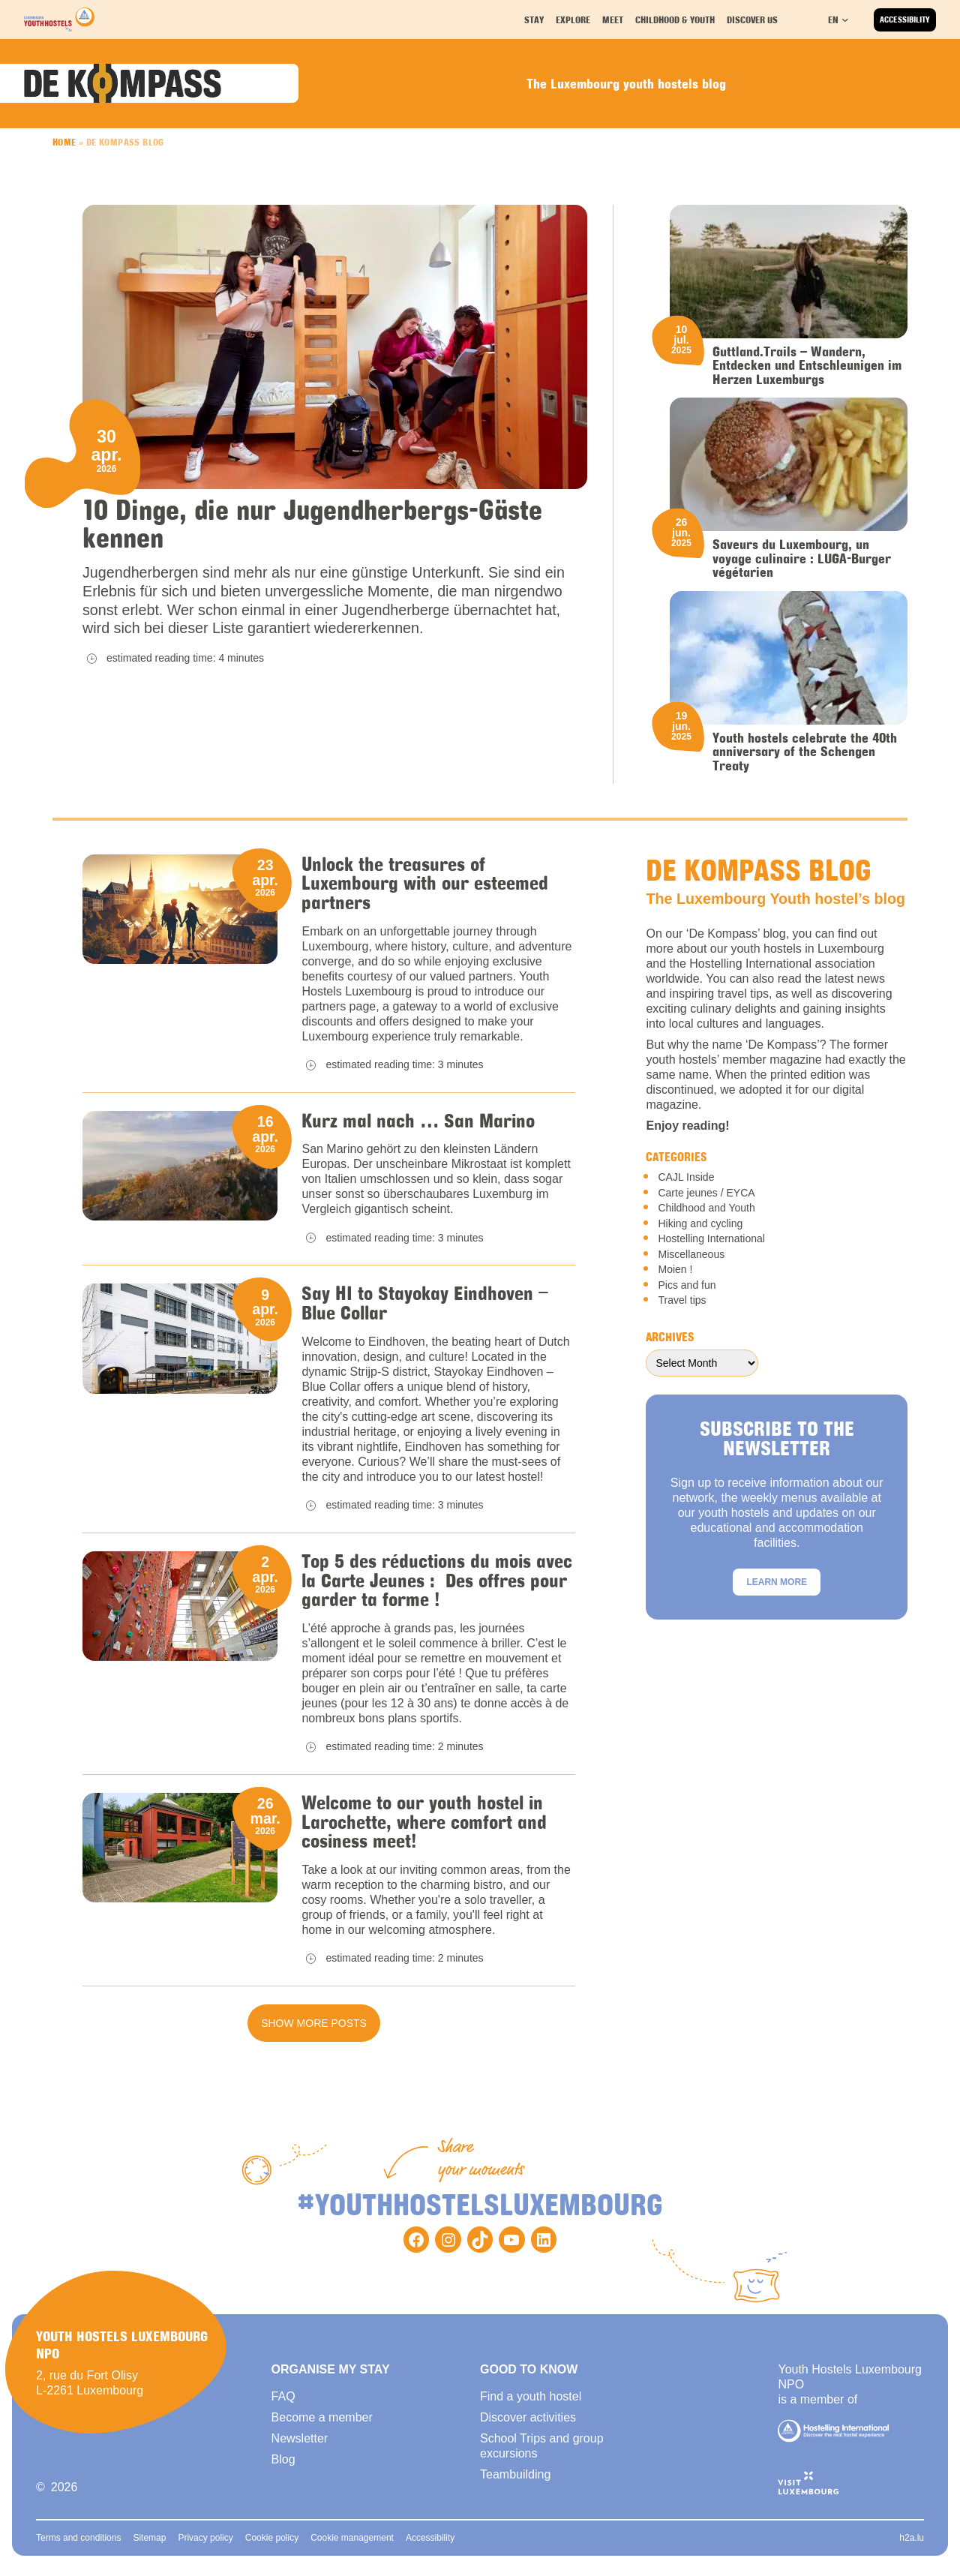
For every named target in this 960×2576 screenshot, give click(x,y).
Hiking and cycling (700, 1226)
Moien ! (675, 1272)
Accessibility (905, 19)
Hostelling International (711, 1241)
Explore (575, 19)
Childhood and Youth (706, 1211)
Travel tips (682, 1303)
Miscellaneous (691, 1257)
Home (64, 143)
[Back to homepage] (59, 20)
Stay (536, 19)
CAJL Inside (686, 1180)
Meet (615, 19)
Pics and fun (687, 1288)
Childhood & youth (675, 19)
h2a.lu (911, 2546)
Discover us (753, 19)
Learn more (776, 1585)
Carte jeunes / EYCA (706, 1196)
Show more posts (314, 2031)
